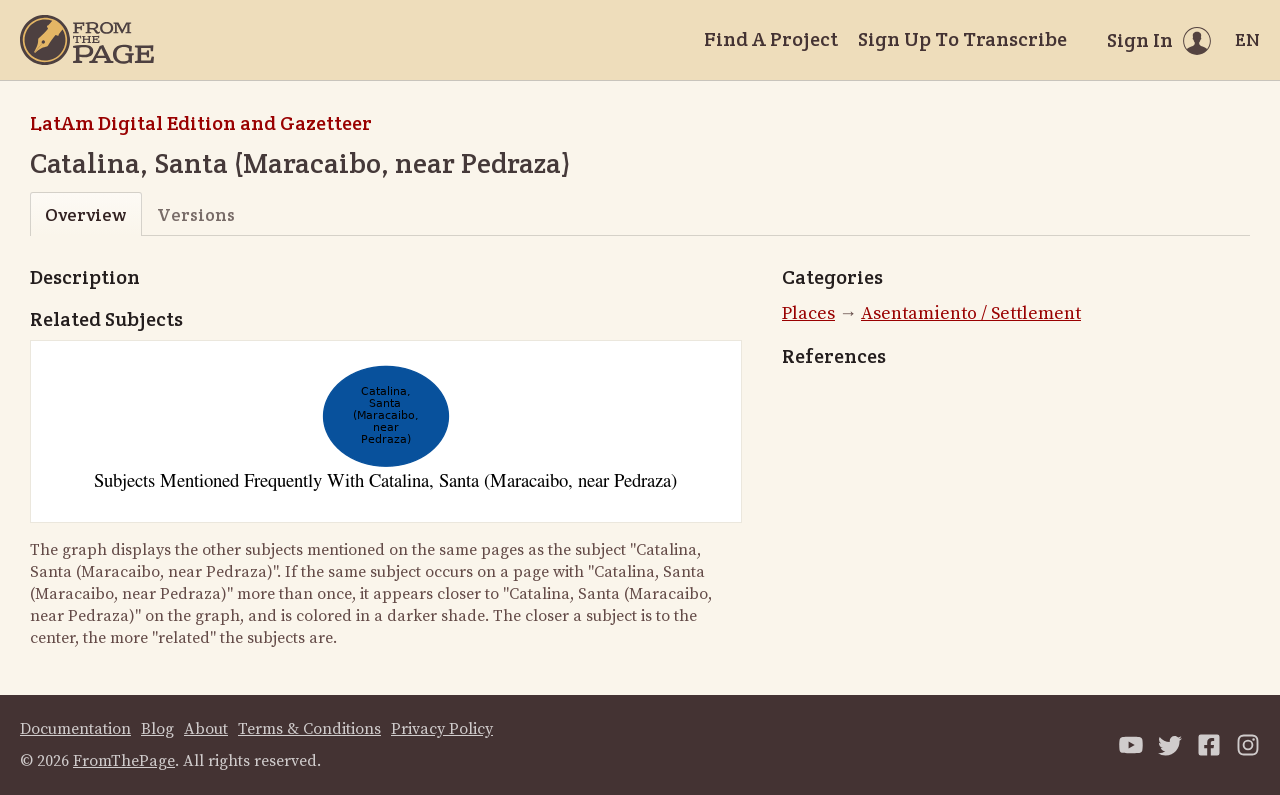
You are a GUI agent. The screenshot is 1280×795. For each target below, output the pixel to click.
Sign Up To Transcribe (962, 39)
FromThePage (124, 761)
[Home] (87, 40)
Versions (196, 214)
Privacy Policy (442, 729)
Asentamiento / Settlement (971, 313)
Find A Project (771, 39)
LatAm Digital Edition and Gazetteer (201, 123)
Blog (157, 729)
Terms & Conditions (309, 729)
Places (808, 313)
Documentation (75, 729)
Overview (85, 214)
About (206, 729)
